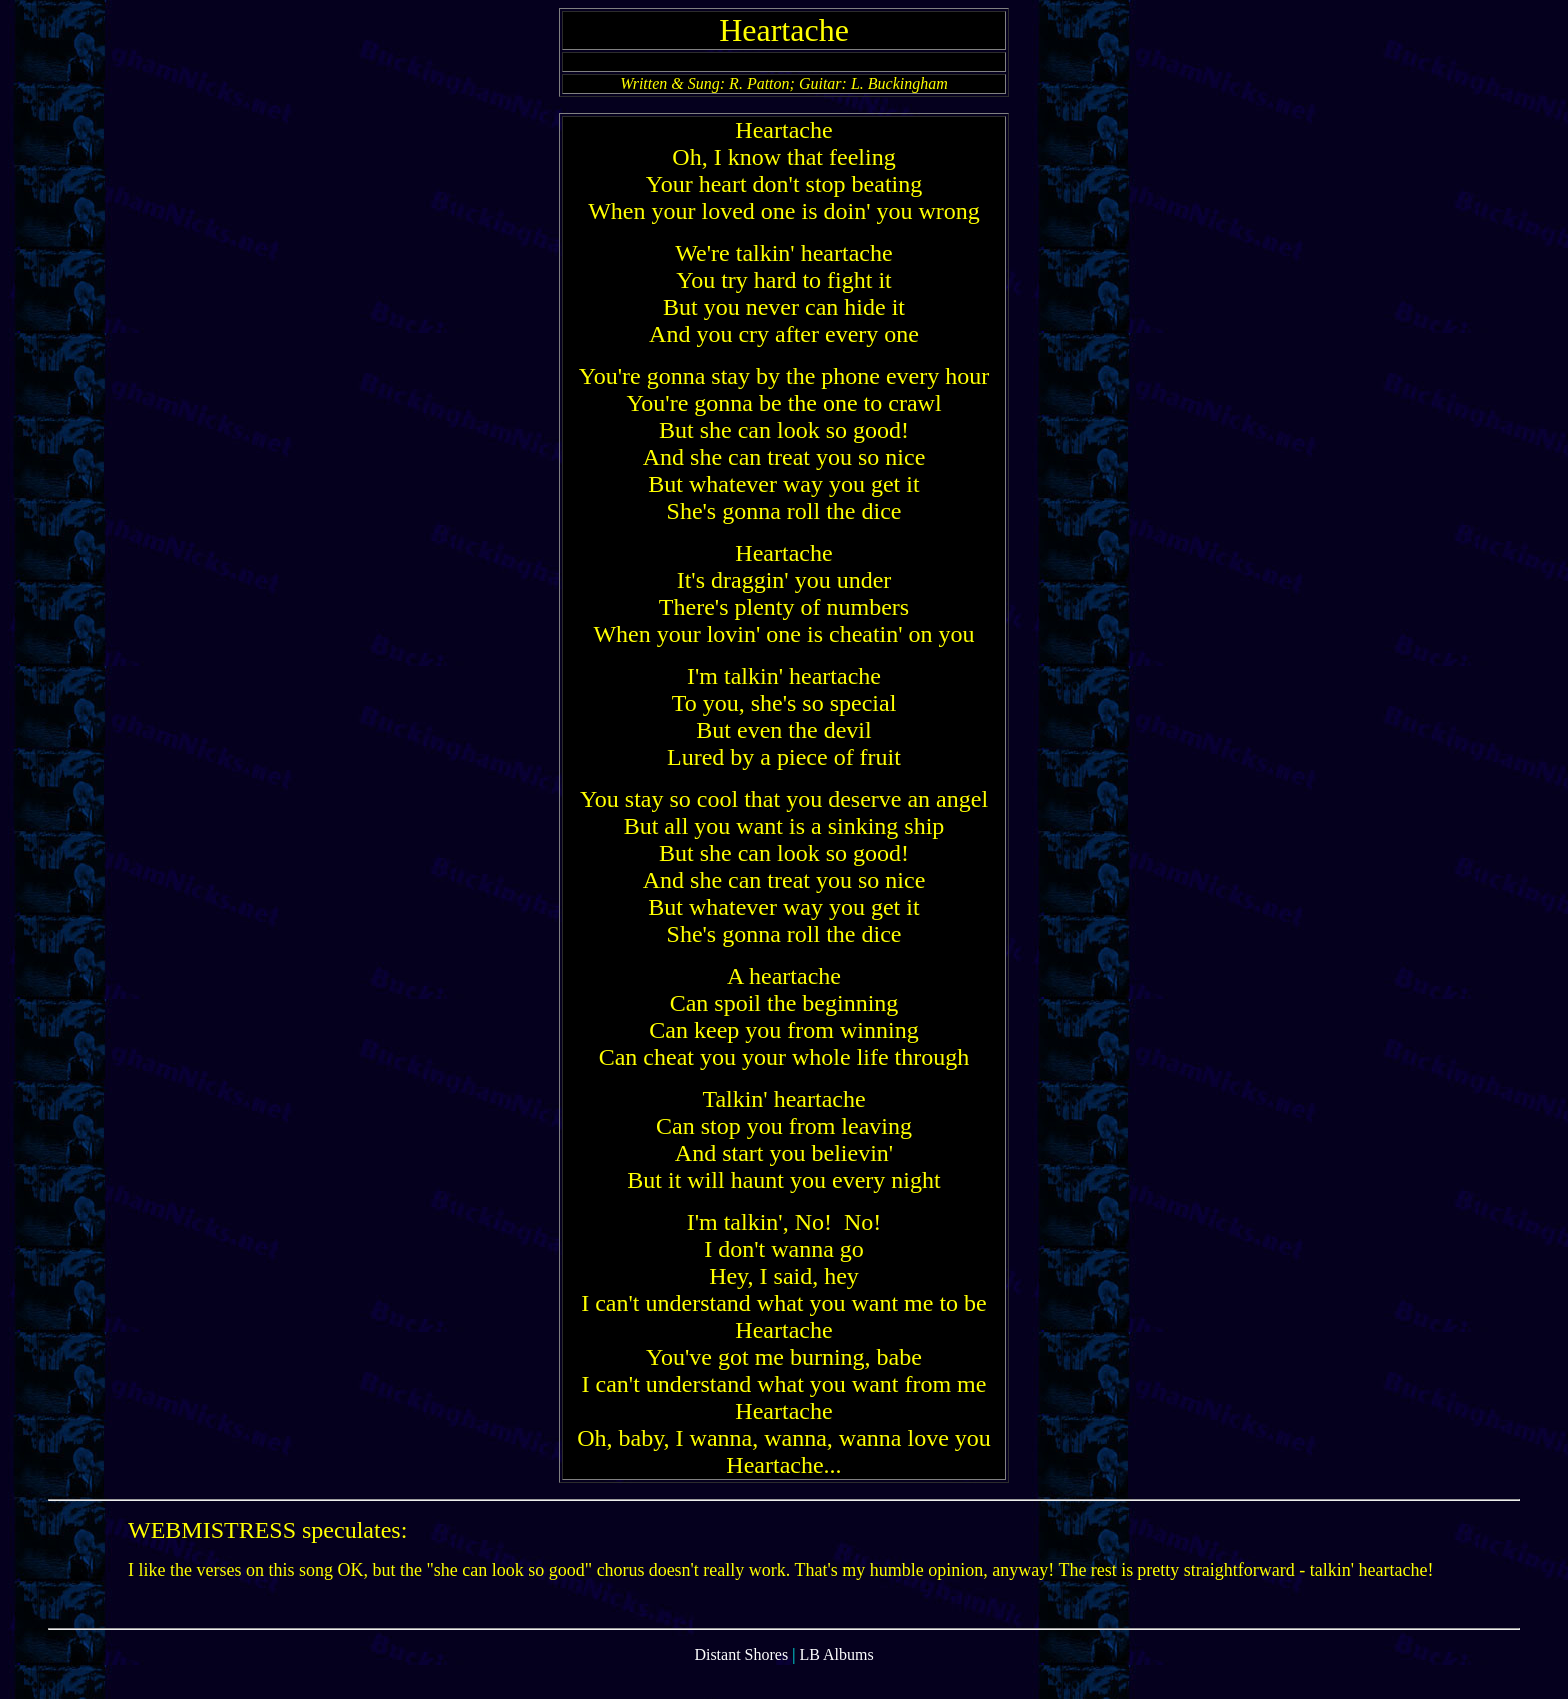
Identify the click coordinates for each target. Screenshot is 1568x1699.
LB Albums (836, 1681)
